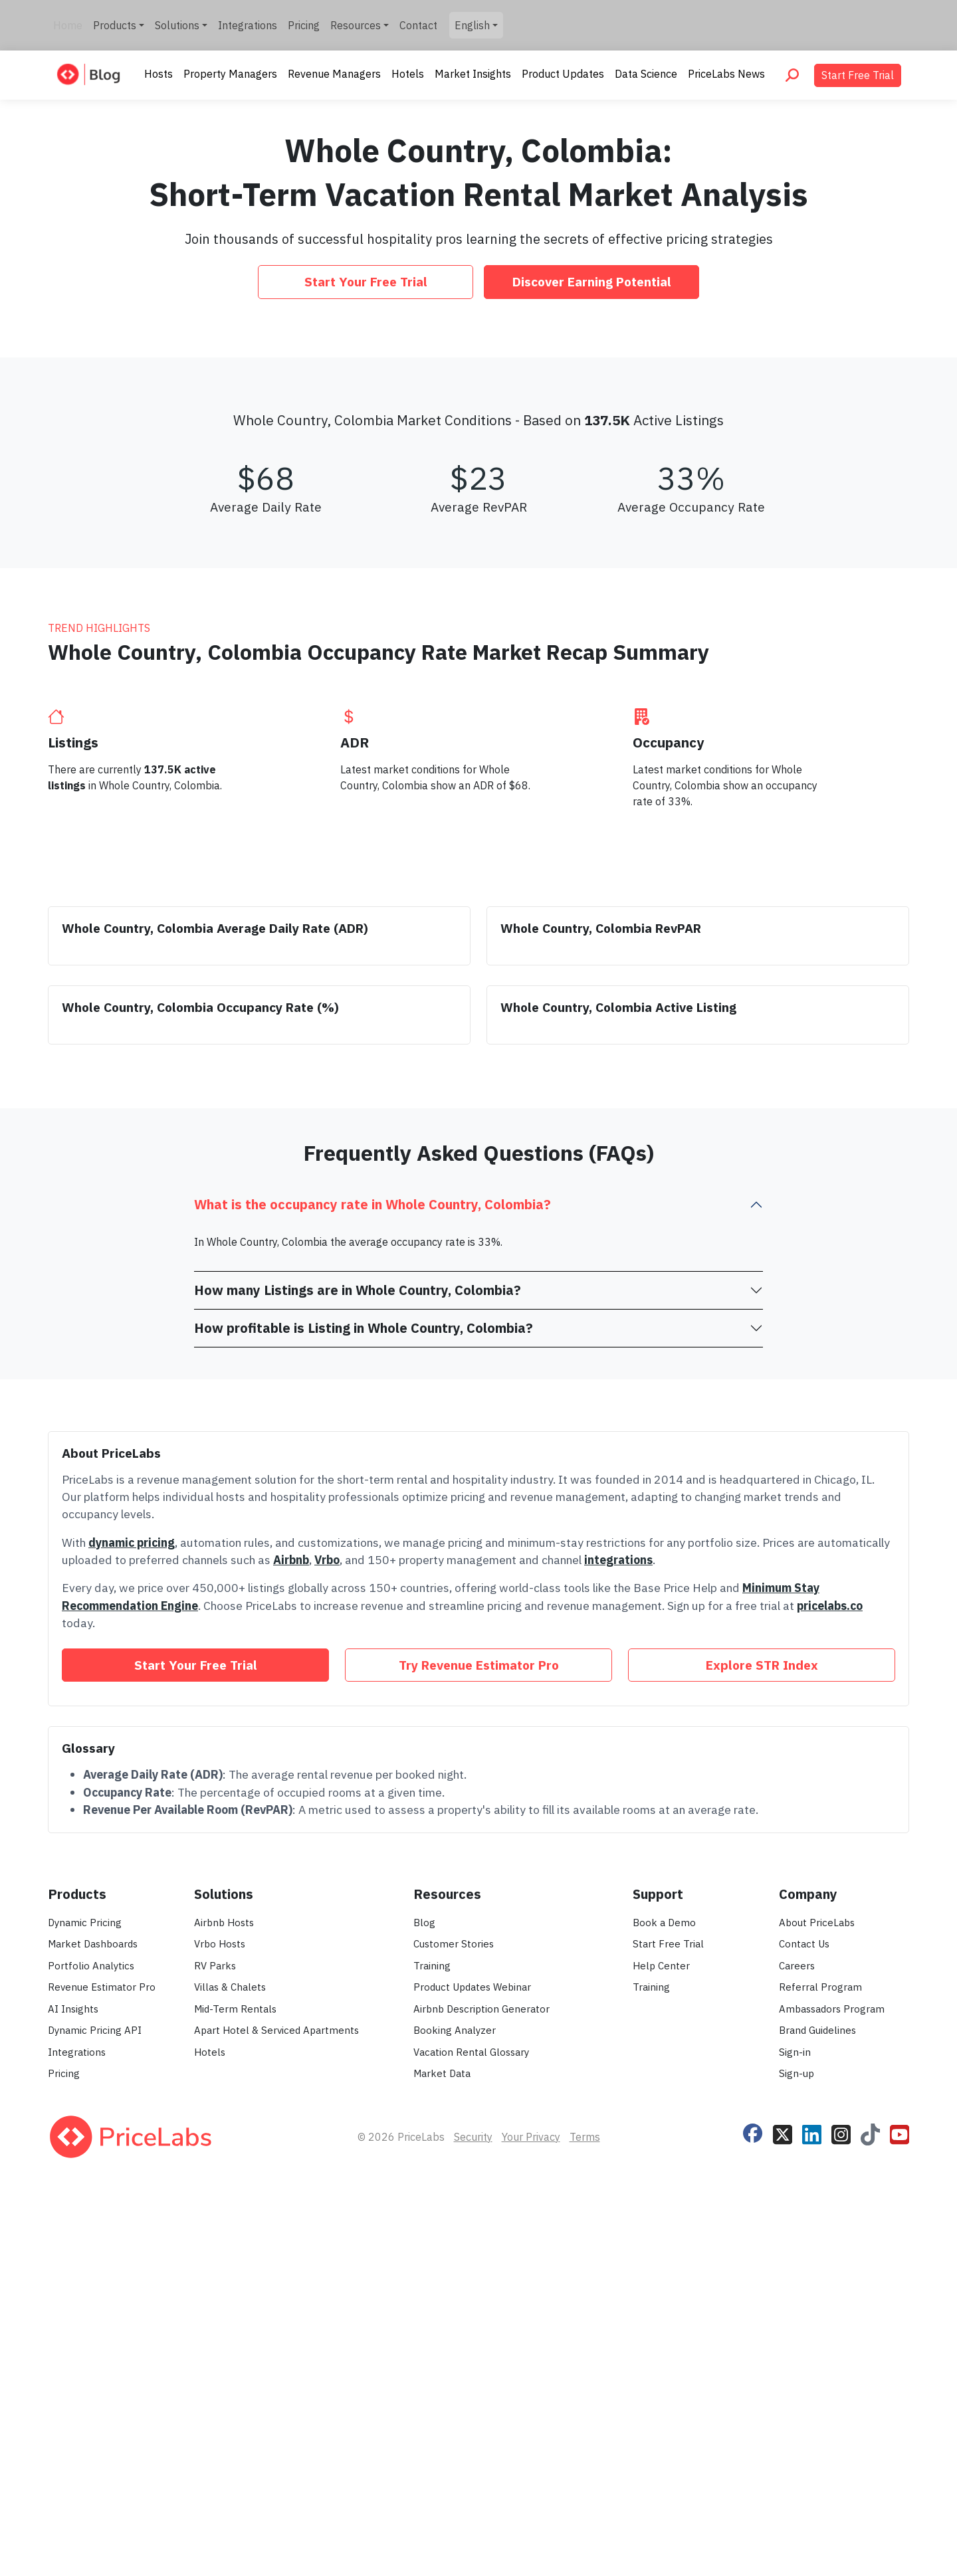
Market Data (442, 2468)
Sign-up (796, 2468)
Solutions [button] (177, 25)
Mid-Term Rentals (235, 2403)
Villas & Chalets (230, 2381)
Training (432, 2360)
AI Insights (73, 2403)
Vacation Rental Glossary (471, 2446)
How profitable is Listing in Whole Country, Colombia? (363, 1723)
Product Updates (563, 73)
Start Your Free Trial (365, 281)
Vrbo (327, 1954)
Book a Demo (664, 2317)
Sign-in (795, 2446)
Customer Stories (453, 2338)
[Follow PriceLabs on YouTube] (899, 2527)
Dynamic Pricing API (95, 2425)
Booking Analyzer (454, 2425)
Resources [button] (355, 25)
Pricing (304, 25)
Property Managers (230, 73)
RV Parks (215, 2360)
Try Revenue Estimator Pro (479, 2059)
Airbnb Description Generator (481, 2403)
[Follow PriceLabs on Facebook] (752, 2526)
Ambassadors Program (832, 2403)
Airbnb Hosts (224, 2317)
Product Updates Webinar (472, 2381)
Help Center (661, 2360)
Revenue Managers (334, 73)
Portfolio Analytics (91, 2360)
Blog (424, 2317)
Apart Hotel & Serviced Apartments (276, 2425)
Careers (797, 2360)
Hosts (158, 73)
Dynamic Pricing (85, 2317)
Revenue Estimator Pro (102, 2381)
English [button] (472, 25)
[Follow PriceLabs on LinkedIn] (811, 2527)
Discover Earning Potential (591, 281)
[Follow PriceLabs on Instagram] (841, 2527)
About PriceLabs (817, 2317)
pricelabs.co (830, 2000)
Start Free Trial (857, 75)
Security (473, 2531)
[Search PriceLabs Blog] (792, 75)
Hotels (407, 73)
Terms (585, 2531)
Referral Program (820, 2381)
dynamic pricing (131, 1937)
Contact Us (804, 2338)
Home (67, 25)
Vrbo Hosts (219, 2338)
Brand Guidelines (817, 2425)
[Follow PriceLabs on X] (782, 2527)
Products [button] (114, 25)
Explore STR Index (762, 2059)
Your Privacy (531, 2531)
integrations (618, 1954)
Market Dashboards (93, 2338)
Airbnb (291, 1954)
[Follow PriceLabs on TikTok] (870, 2527)
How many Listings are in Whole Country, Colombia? (357, 1685)
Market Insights (473, 73)
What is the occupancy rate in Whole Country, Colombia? (372, 1599)
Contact (418, 25)
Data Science (646, 73)
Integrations (247, 25)
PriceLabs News (726, 73)
